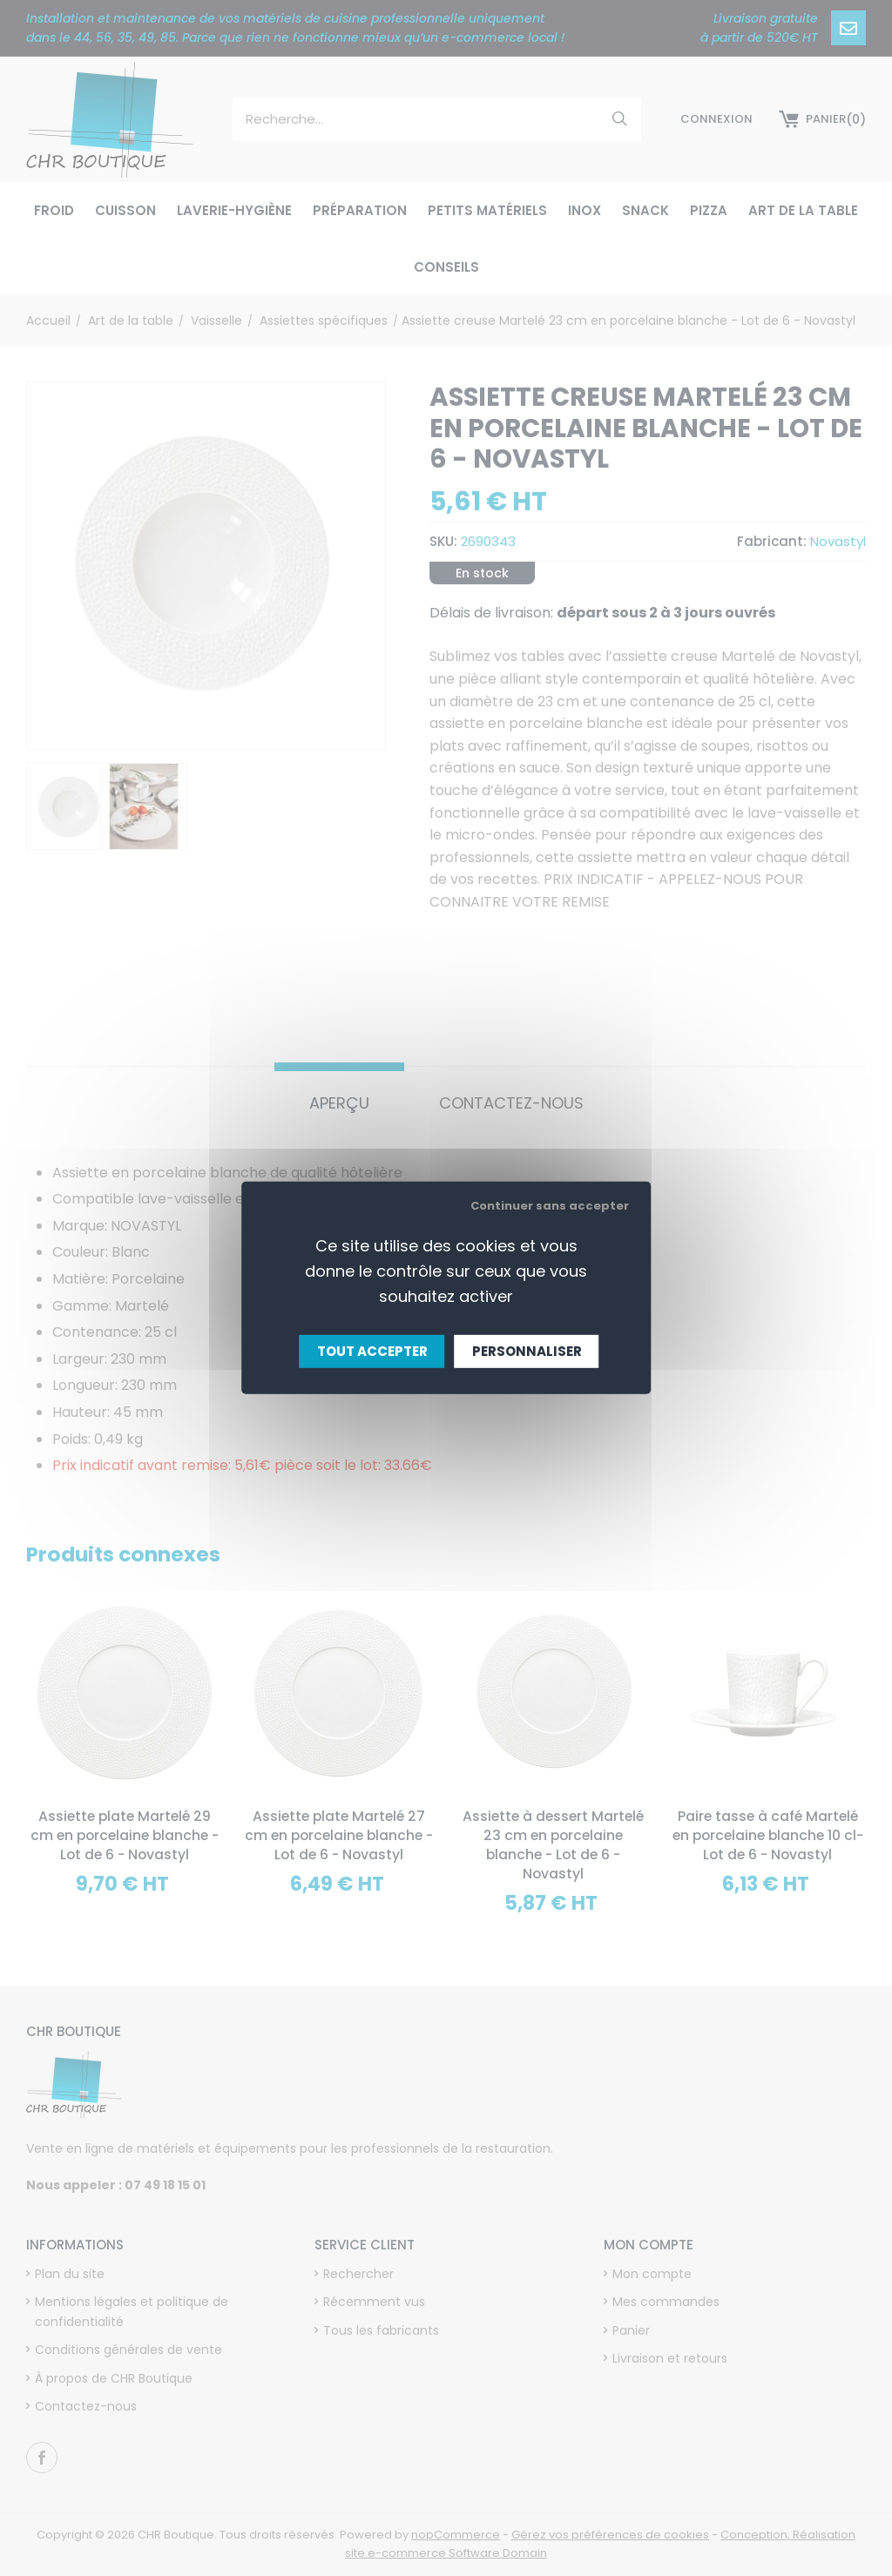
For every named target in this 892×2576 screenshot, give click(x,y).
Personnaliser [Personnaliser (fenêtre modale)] (527, 1351)
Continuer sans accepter (549, 1205)
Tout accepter (372, 1351)
